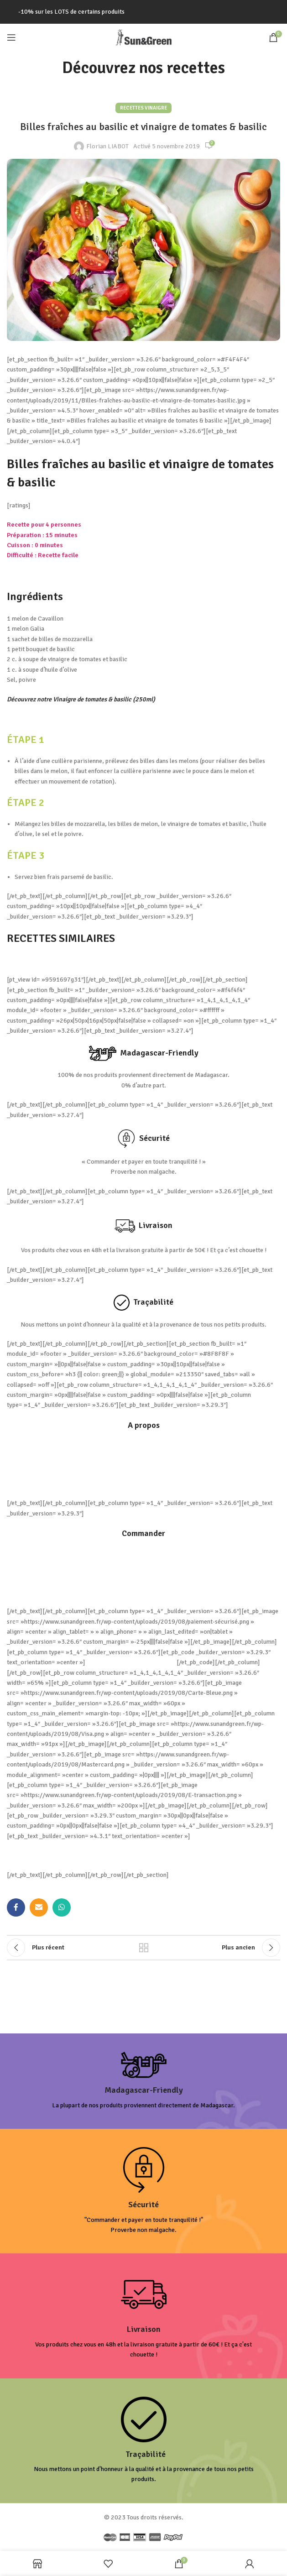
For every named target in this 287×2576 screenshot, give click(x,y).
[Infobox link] (143, 2081)
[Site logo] (143, 37)
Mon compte (143, 1592)
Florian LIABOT (107, 146)
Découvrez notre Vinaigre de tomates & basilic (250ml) (81, 699)
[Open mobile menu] (11, 37)
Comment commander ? (143, 1572)
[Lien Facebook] (16, 1907)
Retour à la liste (143, 1948)
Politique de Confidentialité (143, 1464)
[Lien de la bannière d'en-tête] (143, 12)
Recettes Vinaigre (143, 108)
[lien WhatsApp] (61, 1907)
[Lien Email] (39, 1907)
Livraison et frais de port (143, 1553)
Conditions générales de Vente (143, 1445)
